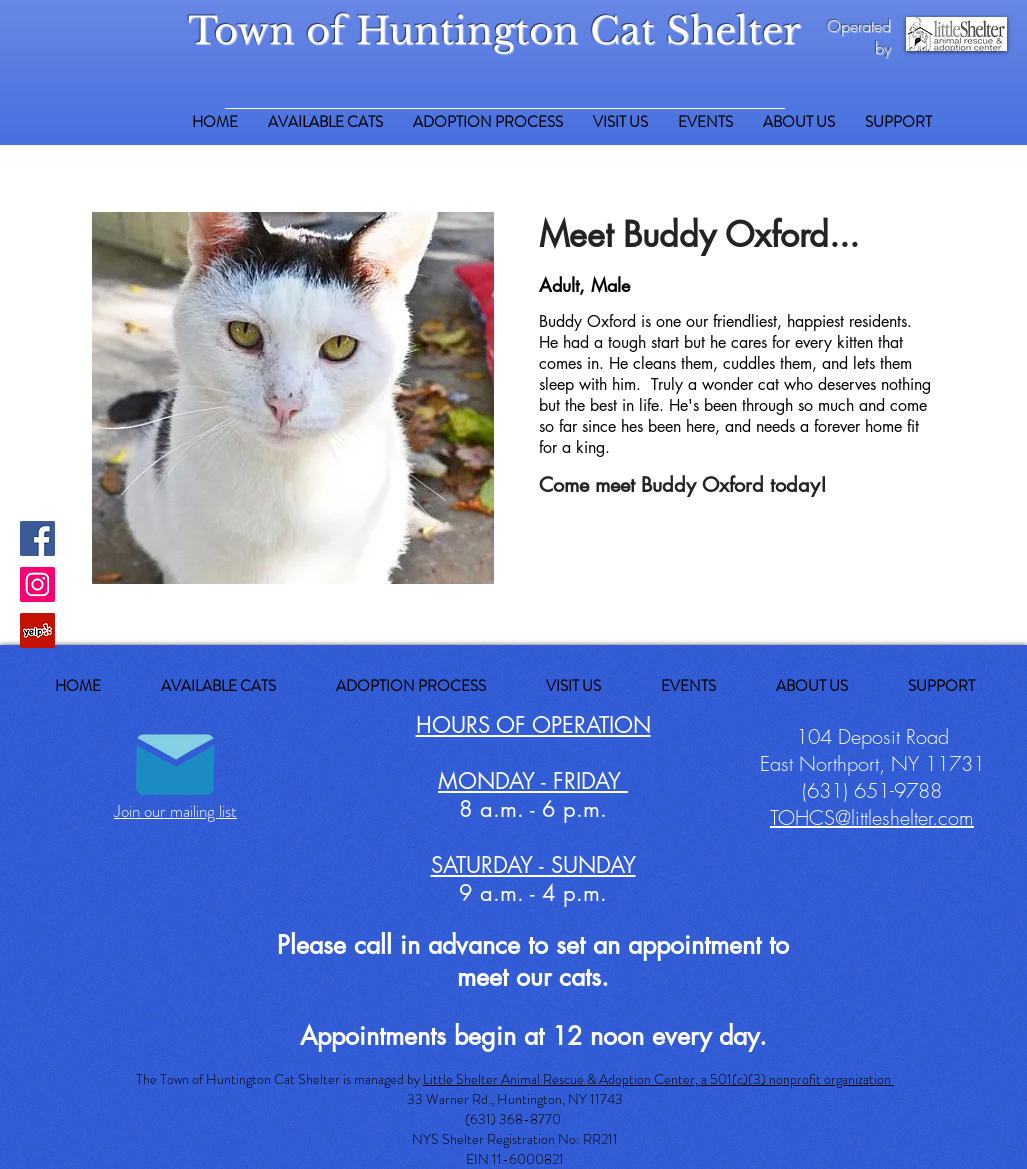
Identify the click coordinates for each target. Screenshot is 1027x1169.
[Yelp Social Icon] (37, 630)
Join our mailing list (175, 811)
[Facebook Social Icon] (37, 538)
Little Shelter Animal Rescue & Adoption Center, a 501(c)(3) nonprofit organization (658, 1079)
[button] (898, 122)
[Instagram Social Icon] (37, 584)
